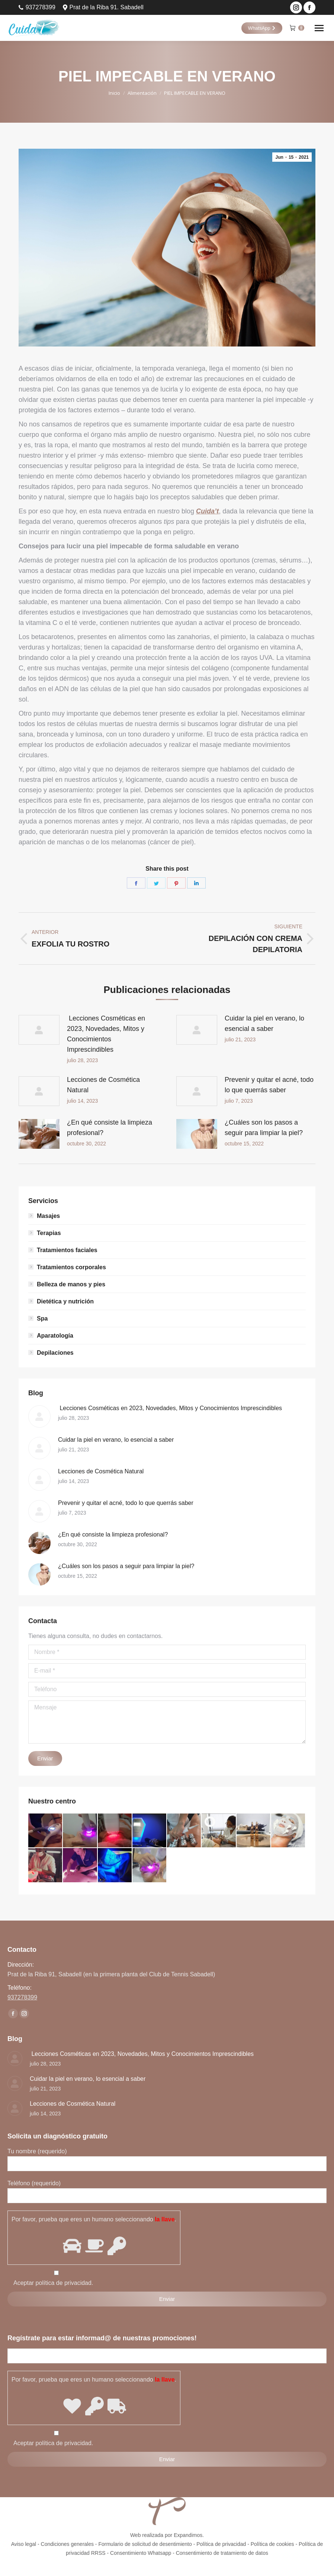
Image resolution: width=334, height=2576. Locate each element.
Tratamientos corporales (71, 1267)
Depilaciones (55, 1353)
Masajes (48, 1216)
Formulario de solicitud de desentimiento (145, 2544)
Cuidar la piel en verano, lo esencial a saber (264, 1023)
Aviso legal (23, 2544)
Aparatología (55, 1335)
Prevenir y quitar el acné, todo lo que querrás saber (269, 1085)
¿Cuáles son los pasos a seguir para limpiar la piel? (264, 1128)
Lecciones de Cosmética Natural (103, 1085)
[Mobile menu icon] (319, 28)
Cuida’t (207, 511)
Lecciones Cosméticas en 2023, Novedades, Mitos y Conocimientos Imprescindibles (106, 1034)
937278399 (37, 7)
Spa (42, 1318)
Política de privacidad (221, 2544)
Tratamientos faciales (67, 1250)
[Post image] (39, 1030)
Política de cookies (272, 2544)
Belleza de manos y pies (71, 1284)
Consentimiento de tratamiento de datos (222, 2553)
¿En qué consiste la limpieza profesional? (109, 1128)
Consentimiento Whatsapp (140, 2553)
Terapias (49, 1233)
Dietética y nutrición (65, 1301)
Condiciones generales (67, 2544)
